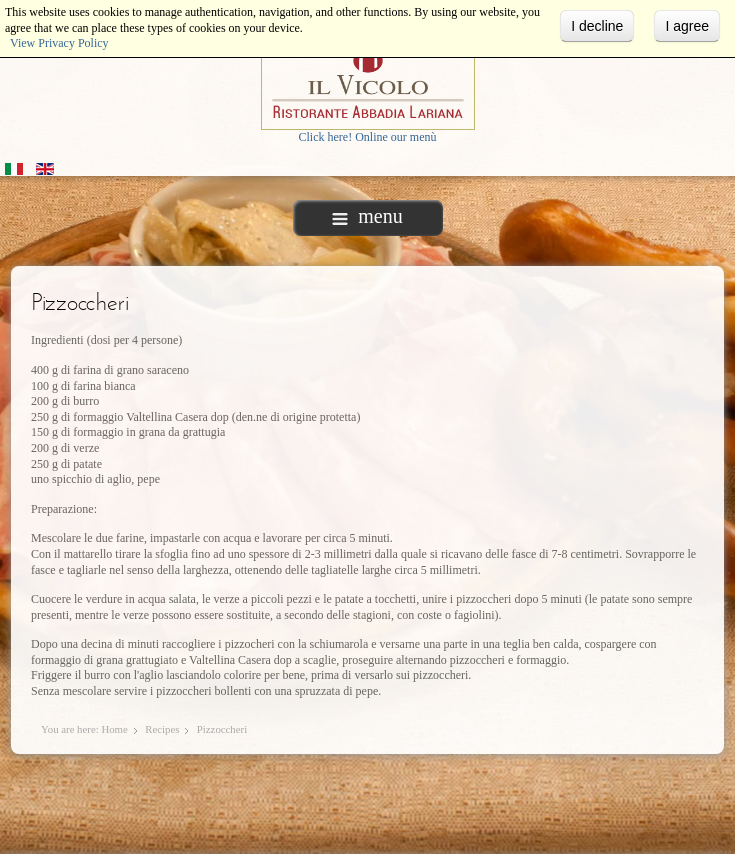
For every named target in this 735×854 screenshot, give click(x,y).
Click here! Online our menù (368, 137)
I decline (597, 26)
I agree (687, 26)
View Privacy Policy (59, 43)
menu (367, 216)
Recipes (162, 729)
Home (114, 729)
